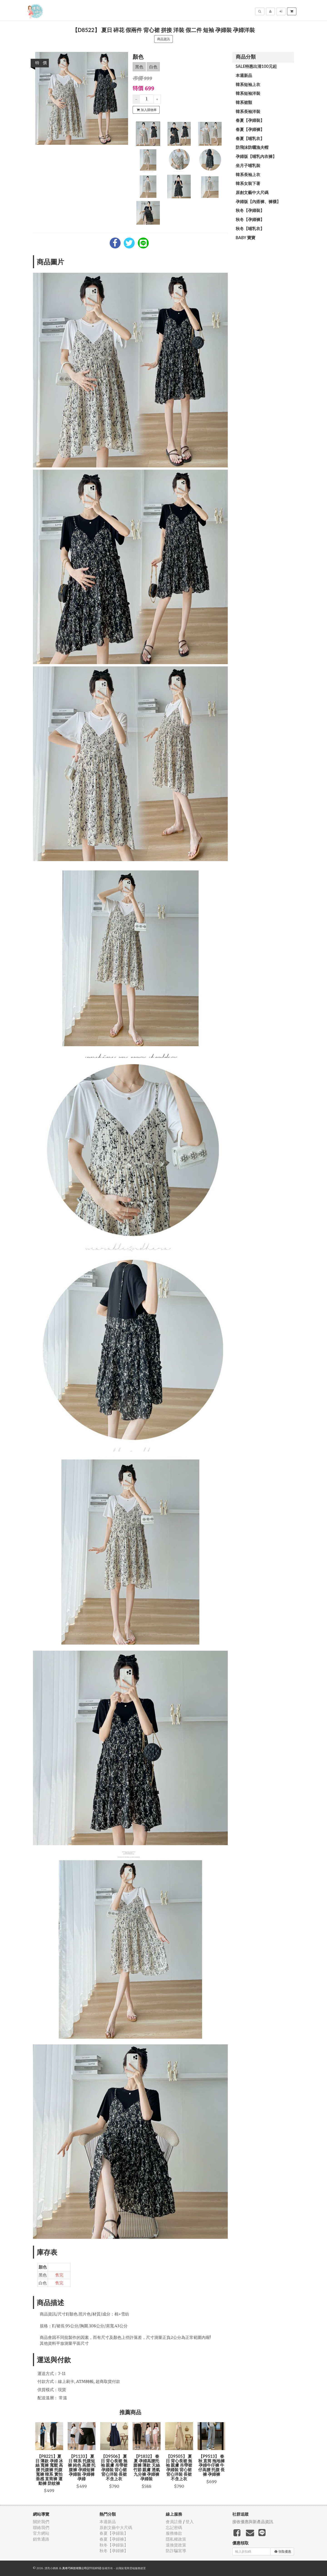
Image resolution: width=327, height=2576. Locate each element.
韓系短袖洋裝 (248, 93)
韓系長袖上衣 (248, 174)
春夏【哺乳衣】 (250, 138)
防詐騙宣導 (176, 2550)
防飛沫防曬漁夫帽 (252, 147)
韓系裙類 (244, 102)
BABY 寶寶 (245, 237)
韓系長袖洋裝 (248, 111)
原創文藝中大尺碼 (252, 192)
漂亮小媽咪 (51, 2568)
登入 (190, 2521)
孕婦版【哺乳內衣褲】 (256, 156)
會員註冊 (174, 2521)
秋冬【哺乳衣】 (250, 228)
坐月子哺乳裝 (248, 165)
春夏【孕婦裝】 (250, 120)
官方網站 (41, 2533)
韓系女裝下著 (248, 183)
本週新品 (244, 75)
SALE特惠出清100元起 (256, 66)
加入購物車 (147, 110)
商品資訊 (163, 39)
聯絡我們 (41, 2527)
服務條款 (174, 2533)
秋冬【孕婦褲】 (250, 219)
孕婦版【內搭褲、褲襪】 (258, 201)
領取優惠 (283, 2551)
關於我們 (41, 2521)
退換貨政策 (176, 2545)
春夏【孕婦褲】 (250, 129)
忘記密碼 (174, 2527)
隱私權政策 (176, 2539)
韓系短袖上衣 (248, 84)
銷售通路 (41, 2539)
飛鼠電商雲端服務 (129, 2568)
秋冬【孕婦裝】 (250, 210)
